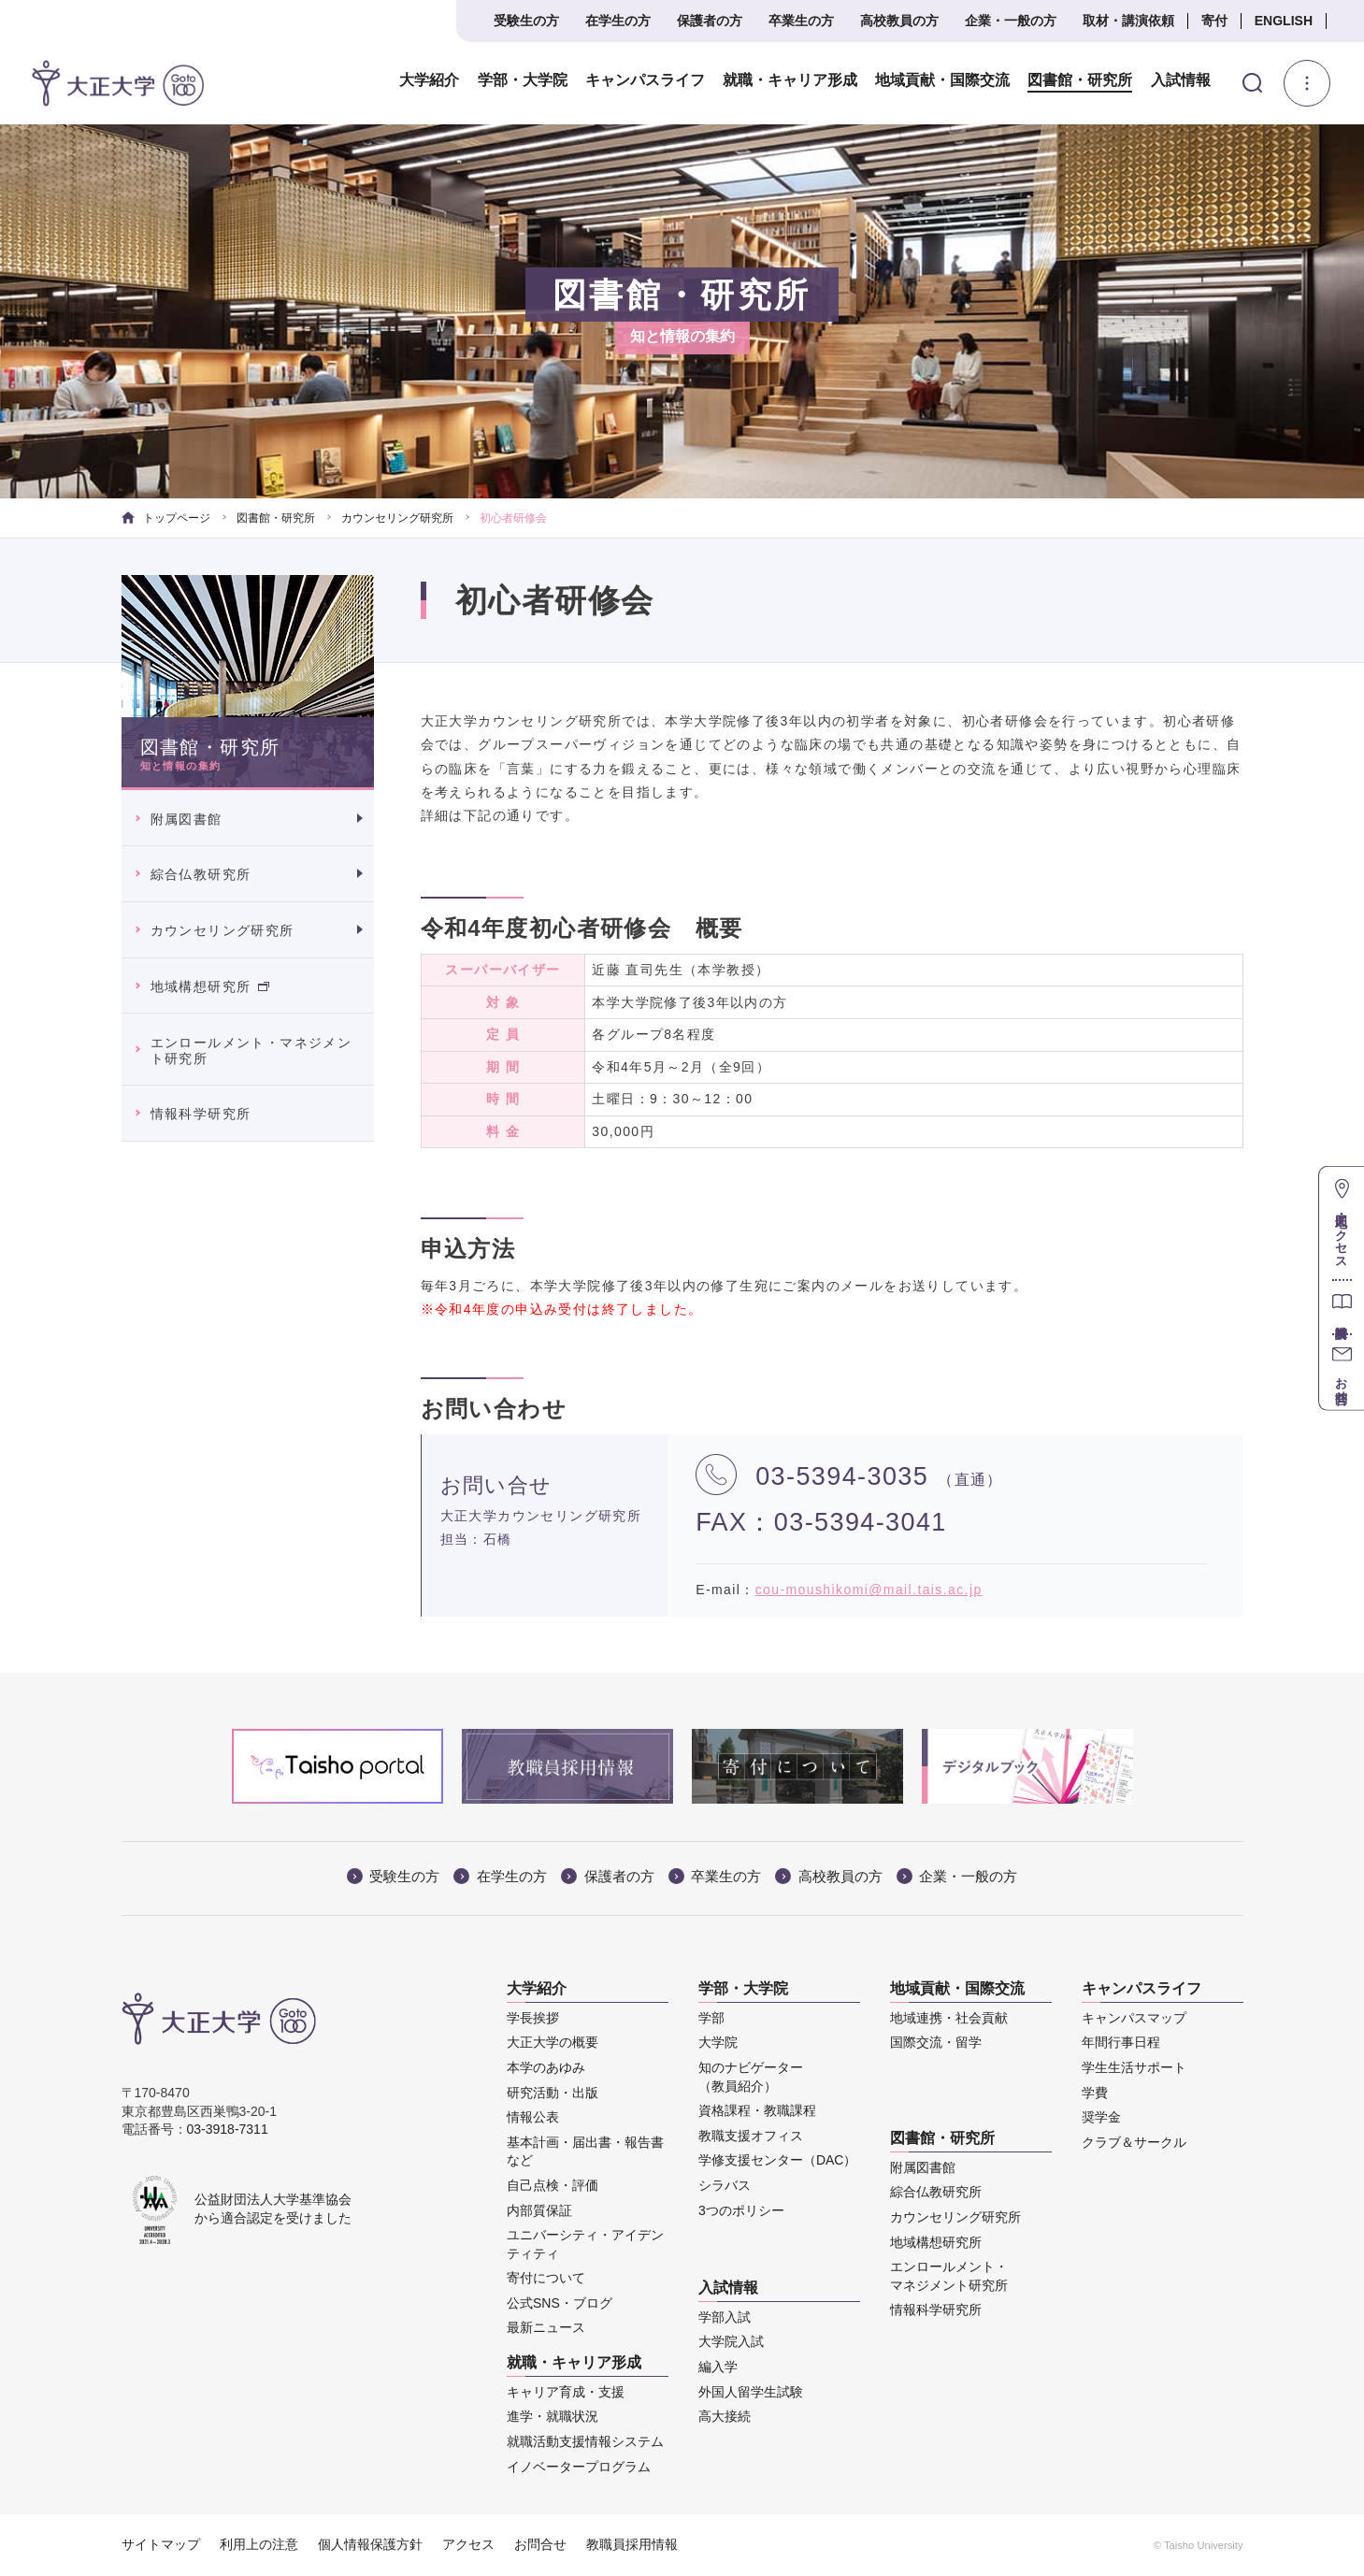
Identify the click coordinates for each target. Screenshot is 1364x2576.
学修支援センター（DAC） (777, 2159)
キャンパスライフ (644, 80)
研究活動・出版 (552, 2092)
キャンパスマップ (1134, 2017)
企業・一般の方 (1010, 20)
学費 (1095, 2092)
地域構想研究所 (210, 986)
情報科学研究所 (201, 1113)
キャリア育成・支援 (566, 2391)
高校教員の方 (899, 20)
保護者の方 (709, 20)
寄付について (546, 2277)
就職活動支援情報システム (585, 2441)
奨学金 (1101, 2116)
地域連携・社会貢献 (949, 2017)
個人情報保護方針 (370, 2544)
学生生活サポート (1134, 2067)
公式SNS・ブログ (559, 2302)
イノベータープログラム (579, 2466)
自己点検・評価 (552, 2185)
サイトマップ (161, 2544)
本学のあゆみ (546, 2067)
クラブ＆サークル (1134, 2142)
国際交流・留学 (936, 2042)
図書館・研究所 (1079, 80)
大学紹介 (429, 80)
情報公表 (533, 2116)
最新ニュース (546, 2327)
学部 (711, 2017)
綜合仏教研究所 (201, 874)
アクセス (468, 2544)
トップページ (166, 518)
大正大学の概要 (552, 2042)
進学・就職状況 (552, 2416)
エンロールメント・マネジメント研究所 (251, 1050)
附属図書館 (187, 819)
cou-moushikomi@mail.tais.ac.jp (869, 1589)
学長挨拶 (533, 2017)
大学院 (718, 2042)
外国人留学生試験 (750, 2391)
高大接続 (724, 2416)
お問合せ (540, 2544)
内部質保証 (539, 2210)
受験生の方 (526, 20)
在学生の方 (618, 20)
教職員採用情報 (632, 2544)
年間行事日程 (1121, 2042)
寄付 (1214, 20)
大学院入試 (731, 2341)
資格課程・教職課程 (757, 2110)
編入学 (718, 2366)
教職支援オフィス (750, 2135)
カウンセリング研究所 (397, 518)
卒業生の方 (801, 20)
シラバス (724, 2185)
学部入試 (724, 2317)
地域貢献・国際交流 (941, 80)
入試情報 (1180, 80)
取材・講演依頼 (1128, 20)
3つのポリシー (741, 2210)
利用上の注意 (259, 2544)
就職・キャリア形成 (789, 80)
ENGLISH (1284, 20)
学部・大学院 (522, 80)
